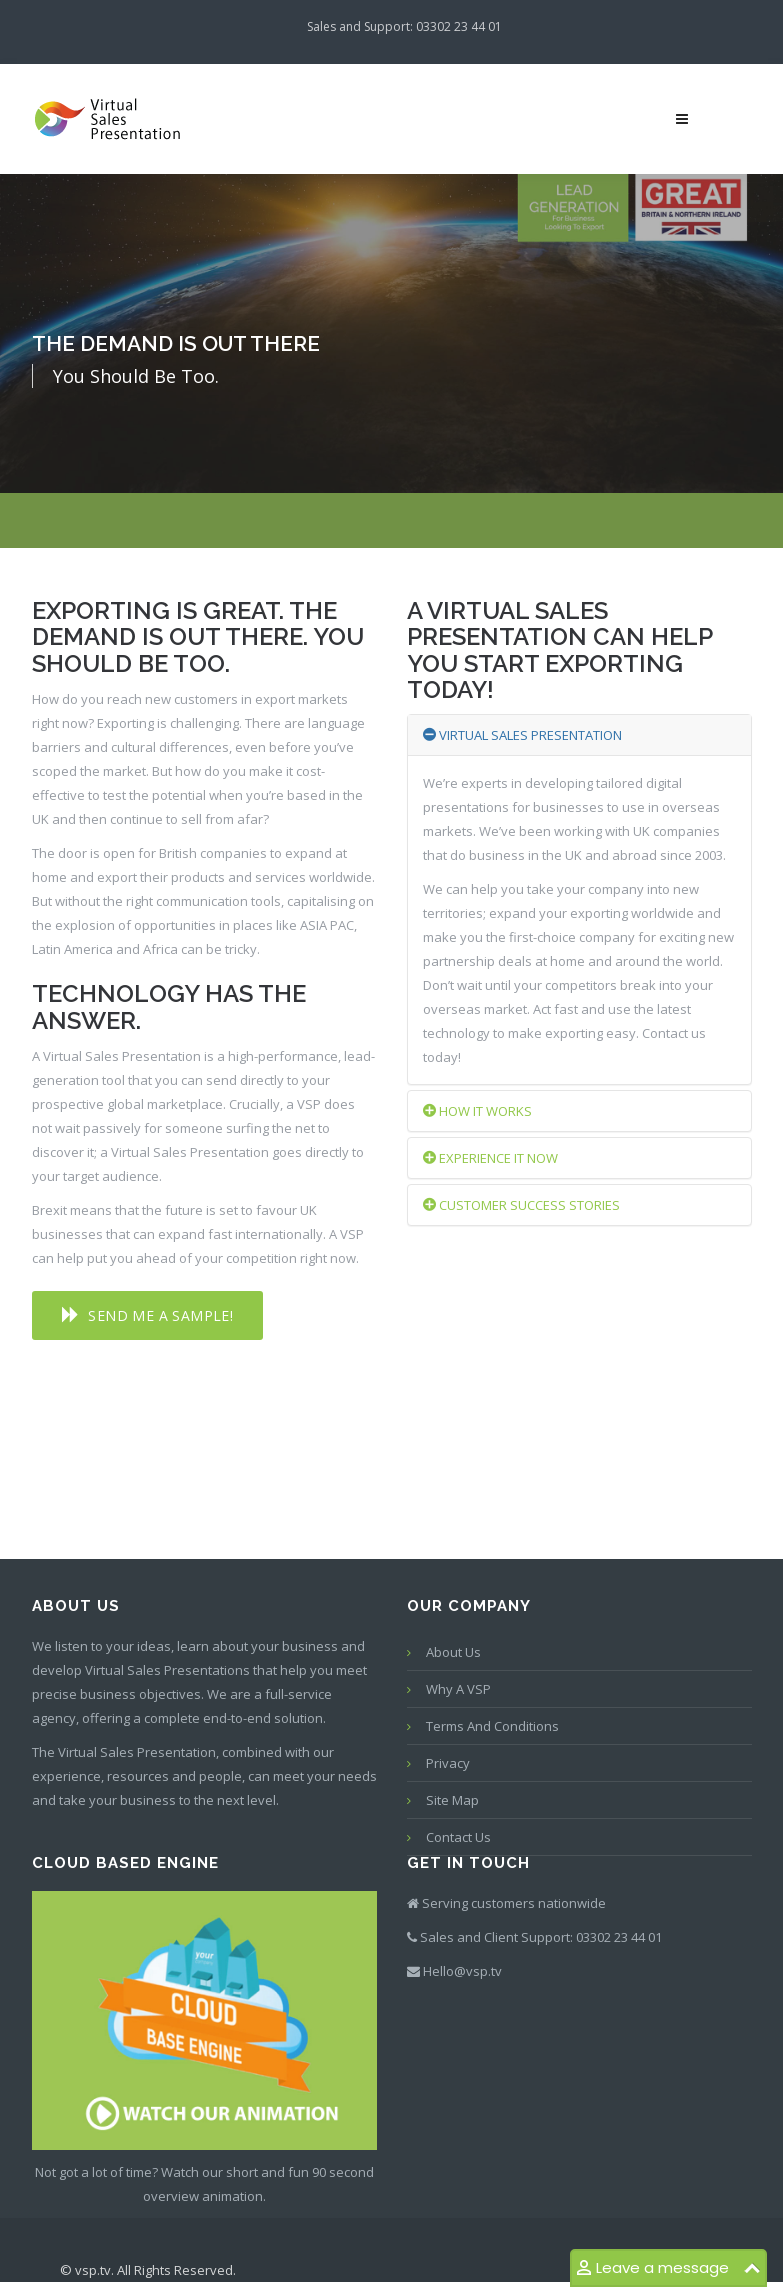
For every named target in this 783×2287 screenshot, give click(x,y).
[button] (148, 1315)
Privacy (448, 1763)
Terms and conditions (492, 1726)
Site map (452, 1800)
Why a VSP (458, 1689)
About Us (453, 1652)
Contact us (458, 1837)
